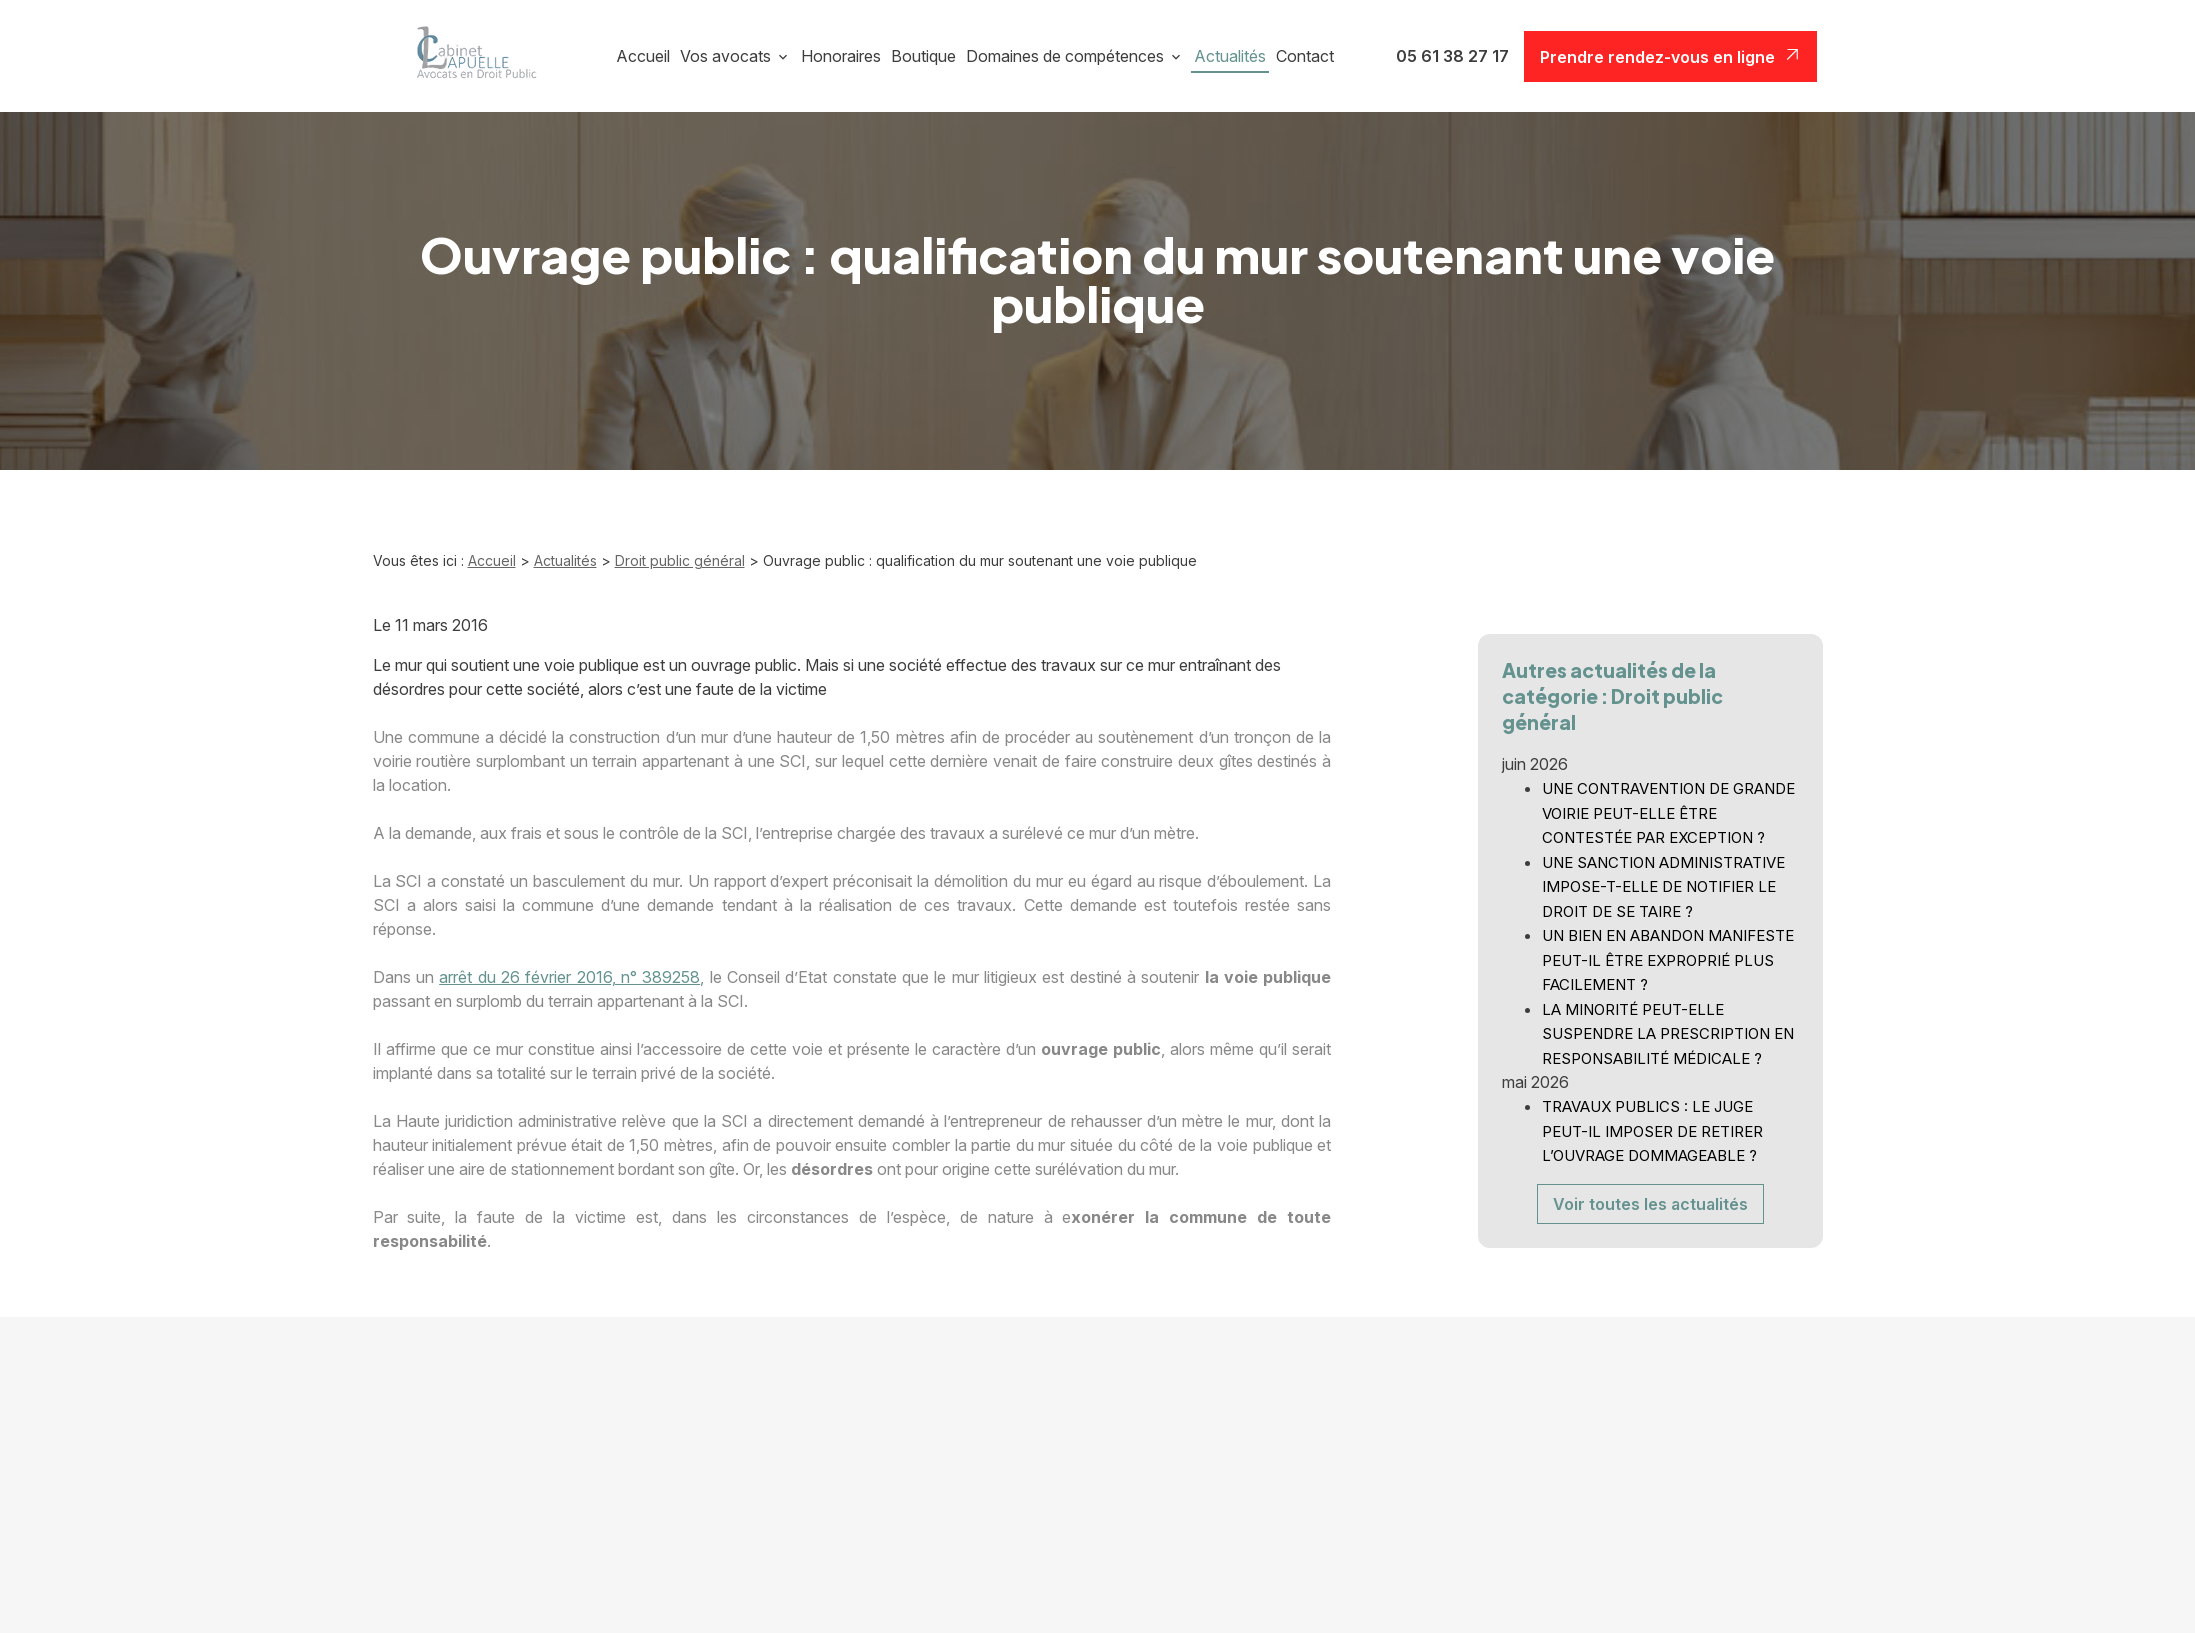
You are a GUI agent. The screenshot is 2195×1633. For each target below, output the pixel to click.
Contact (1305, 56)
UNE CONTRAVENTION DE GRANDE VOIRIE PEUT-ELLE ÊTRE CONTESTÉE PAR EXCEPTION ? (1668, 792)
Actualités (1230, 56)
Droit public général (680, 560)
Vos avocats (725, 56)
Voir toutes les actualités (1650, 1183)
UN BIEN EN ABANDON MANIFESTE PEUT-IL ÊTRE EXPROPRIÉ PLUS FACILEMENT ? (1668, 939)
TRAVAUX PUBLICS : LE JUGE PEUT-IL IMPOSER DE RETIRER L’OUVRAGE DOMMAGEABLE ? (1652, 1110)
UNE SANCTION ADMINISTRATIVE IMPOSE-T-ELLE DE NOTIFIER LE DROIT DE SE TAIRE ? (1663, 866)
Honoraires (841, 56)
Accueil (643, 56)
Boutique (923, 56)
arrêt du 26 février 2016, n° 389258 (569, 977)
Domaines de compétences (1065, 56)
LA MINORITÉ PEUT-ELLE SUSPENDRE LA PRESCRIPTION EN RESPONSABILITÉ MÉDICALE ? (1668, 1013)
